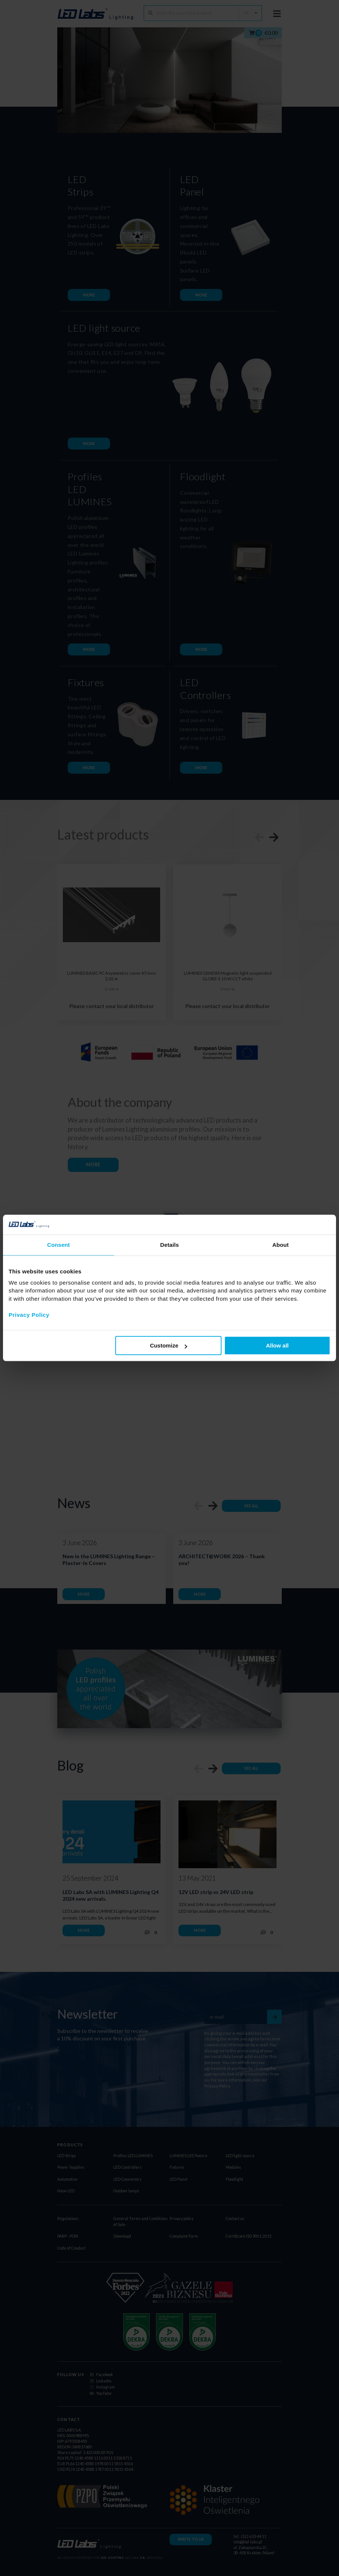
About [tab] (280, 1245)
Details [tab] (169, 1245)
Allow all (277, 1345)
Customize (168, 1345)
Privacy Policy (29, 1315)
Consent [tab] (58, 1245)
